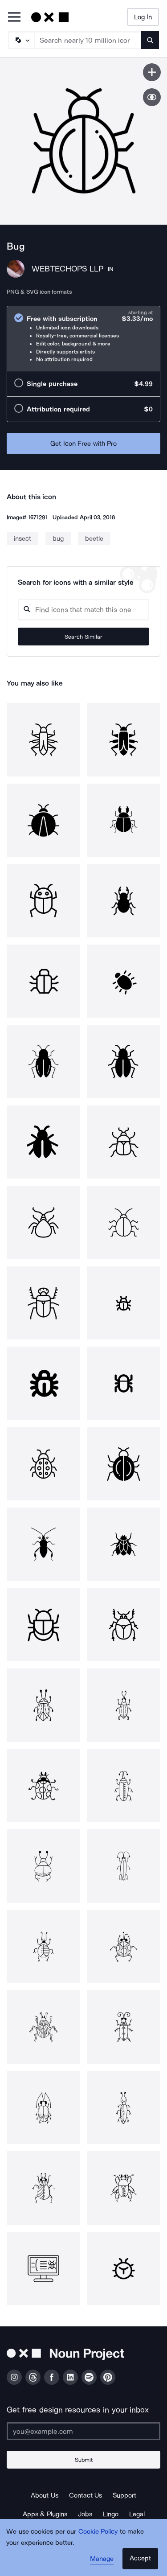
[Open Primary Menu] (14, 17)
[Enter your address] (83, 2431)
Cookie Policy (98, 2531)
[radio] (83, 338)
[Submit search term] (150, 40)
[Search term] (88, 40)
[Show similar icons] (152, 97)
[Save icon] (152, 72)
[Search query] (83, 609)
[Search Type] (21, 40)
